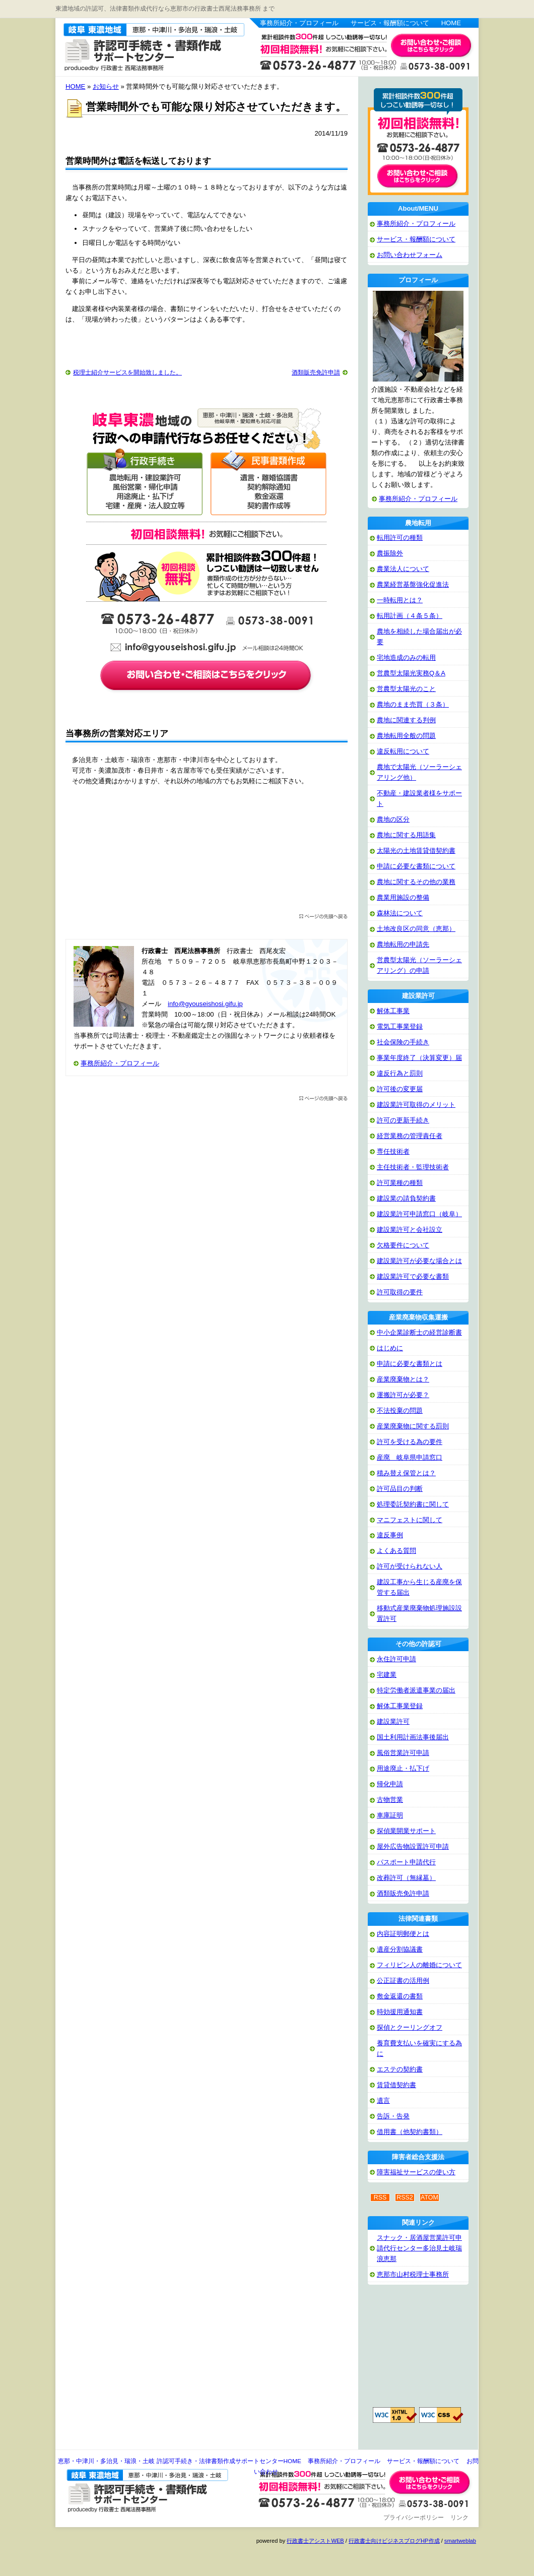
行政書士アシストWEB (315, 2541)
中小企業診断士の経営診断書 (419, 1332)
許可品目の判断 (400, 1488)
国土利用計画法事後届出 (413, 1737)
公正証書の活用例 (403, 1980)
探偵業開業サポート (406, 1831)
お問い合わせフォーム (409, 255)
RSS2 (404, 2197)
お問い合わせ (431, 2481)
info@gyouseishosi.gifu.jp (205, 1004)
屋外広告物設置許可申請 (413, 1846)
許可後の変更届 (400, 1089)
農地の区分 (393, 819)
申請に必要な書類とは (409, 1363)
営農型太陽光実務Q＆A (411, 673)
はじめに (390, 1348)
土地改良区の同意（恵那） (416, 928)
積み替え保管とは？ (406, 1473)
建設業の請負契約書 (406, 1198)
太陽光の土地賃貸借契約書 (416, 850)
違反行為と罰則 (400, 1073)
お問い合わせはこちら (431, 45)
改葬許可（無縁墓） (406, 1877)
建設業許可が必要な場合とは (419, 1261)
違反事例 (390, 1535)
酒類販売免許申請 (316, 372)
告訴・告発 (393, 2116)
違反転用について (403, 751)
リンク (459, 2517)
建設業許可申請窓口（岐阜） (419, 1214)
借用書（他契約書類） (409, 2131)
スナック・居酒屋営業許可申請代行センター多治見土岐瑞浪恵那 (419, 2248)
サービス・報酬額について (390, 23)
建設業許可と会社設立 (409, 1229)
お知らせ (106, 86)
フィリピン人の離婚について (419, 1965)
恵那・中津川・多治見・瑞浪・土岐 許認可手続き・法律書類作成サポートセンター (142, 45)
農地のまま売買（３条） (413, 704)
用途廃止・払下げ (403, 1768)
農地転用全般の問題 (406, 735)
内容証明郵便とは (403, 1933)
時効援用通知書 (400, 2012)
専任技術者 (393, 1151)
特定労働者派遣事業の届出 (416, 1690)
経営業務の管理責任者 (409, 1136)
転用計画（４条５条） (409, 615)
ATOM (429, 2197)
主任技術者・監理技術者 (413, 1167)
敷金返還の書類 (400, 1996)
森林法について (400, 913)
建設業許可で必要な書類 (413, 1276)
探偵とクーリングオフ (409, 2027)
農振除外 (390, 553)
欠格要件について (403, 1245)
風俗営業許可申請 (403, 1752)
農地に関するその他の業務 (416, 882)
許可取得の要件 (400, 1292)
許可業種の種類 (400, 1182)
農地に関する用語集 (406, 835)
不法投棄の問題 (400, 1410)
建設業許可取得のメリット (416, 1104)
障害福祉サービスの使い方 (416, 2172)
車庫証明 (390, 1815)
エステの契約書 (400, 2069)
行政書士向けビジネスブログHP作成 (394, 2541)
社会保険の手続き (403, 1042)
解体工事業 (393, 1011)
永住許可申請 (396, 1659)
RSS (380, 2197)
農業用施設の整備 (403, 897)
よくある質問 (396, 1550)
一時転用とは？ (400, 600)
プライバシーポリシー (413, 2517)
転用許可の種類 (400, 537)
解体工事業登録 (400, 1706)
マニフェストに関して (409, 1520)
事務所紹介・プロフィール (299, 23)
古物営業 (390, 1799)
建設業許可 (393, 1721)
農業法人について (403, 569)
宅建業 (386, 1674)
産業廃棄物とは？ (403, 1379)
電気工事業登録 (400, 1026)
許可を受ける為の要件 (409, 1442)
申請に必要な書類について (416, 866)
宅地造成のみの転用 (406, 657)
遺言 (383, 2100)
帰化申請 (390, 1784)
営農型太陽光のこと (406, 689)
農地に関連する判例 (406, 720)
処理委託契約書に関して (413, 1504)
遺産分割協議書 (400, 1949)
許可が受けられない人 (409, 1566)
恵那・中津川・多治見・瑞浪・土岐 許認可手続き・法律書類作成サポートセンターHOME (179, 2461)
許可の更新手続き (403, 1120)
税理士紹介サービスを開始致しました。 (127, 372)
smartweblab (460, 2541)
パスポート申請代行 (406, 1862)
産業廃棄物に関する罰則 (413, 1426)
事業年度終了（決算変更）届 (419, 1057)
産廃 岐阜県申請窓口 (409, 1457)
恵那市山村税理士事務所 (413, 2274)
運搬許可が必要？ (403, 1395)
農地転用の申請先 (403, 944)
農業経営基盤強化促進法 (413, 584)
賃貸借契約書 (396, 2085)
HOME (451, 23)
